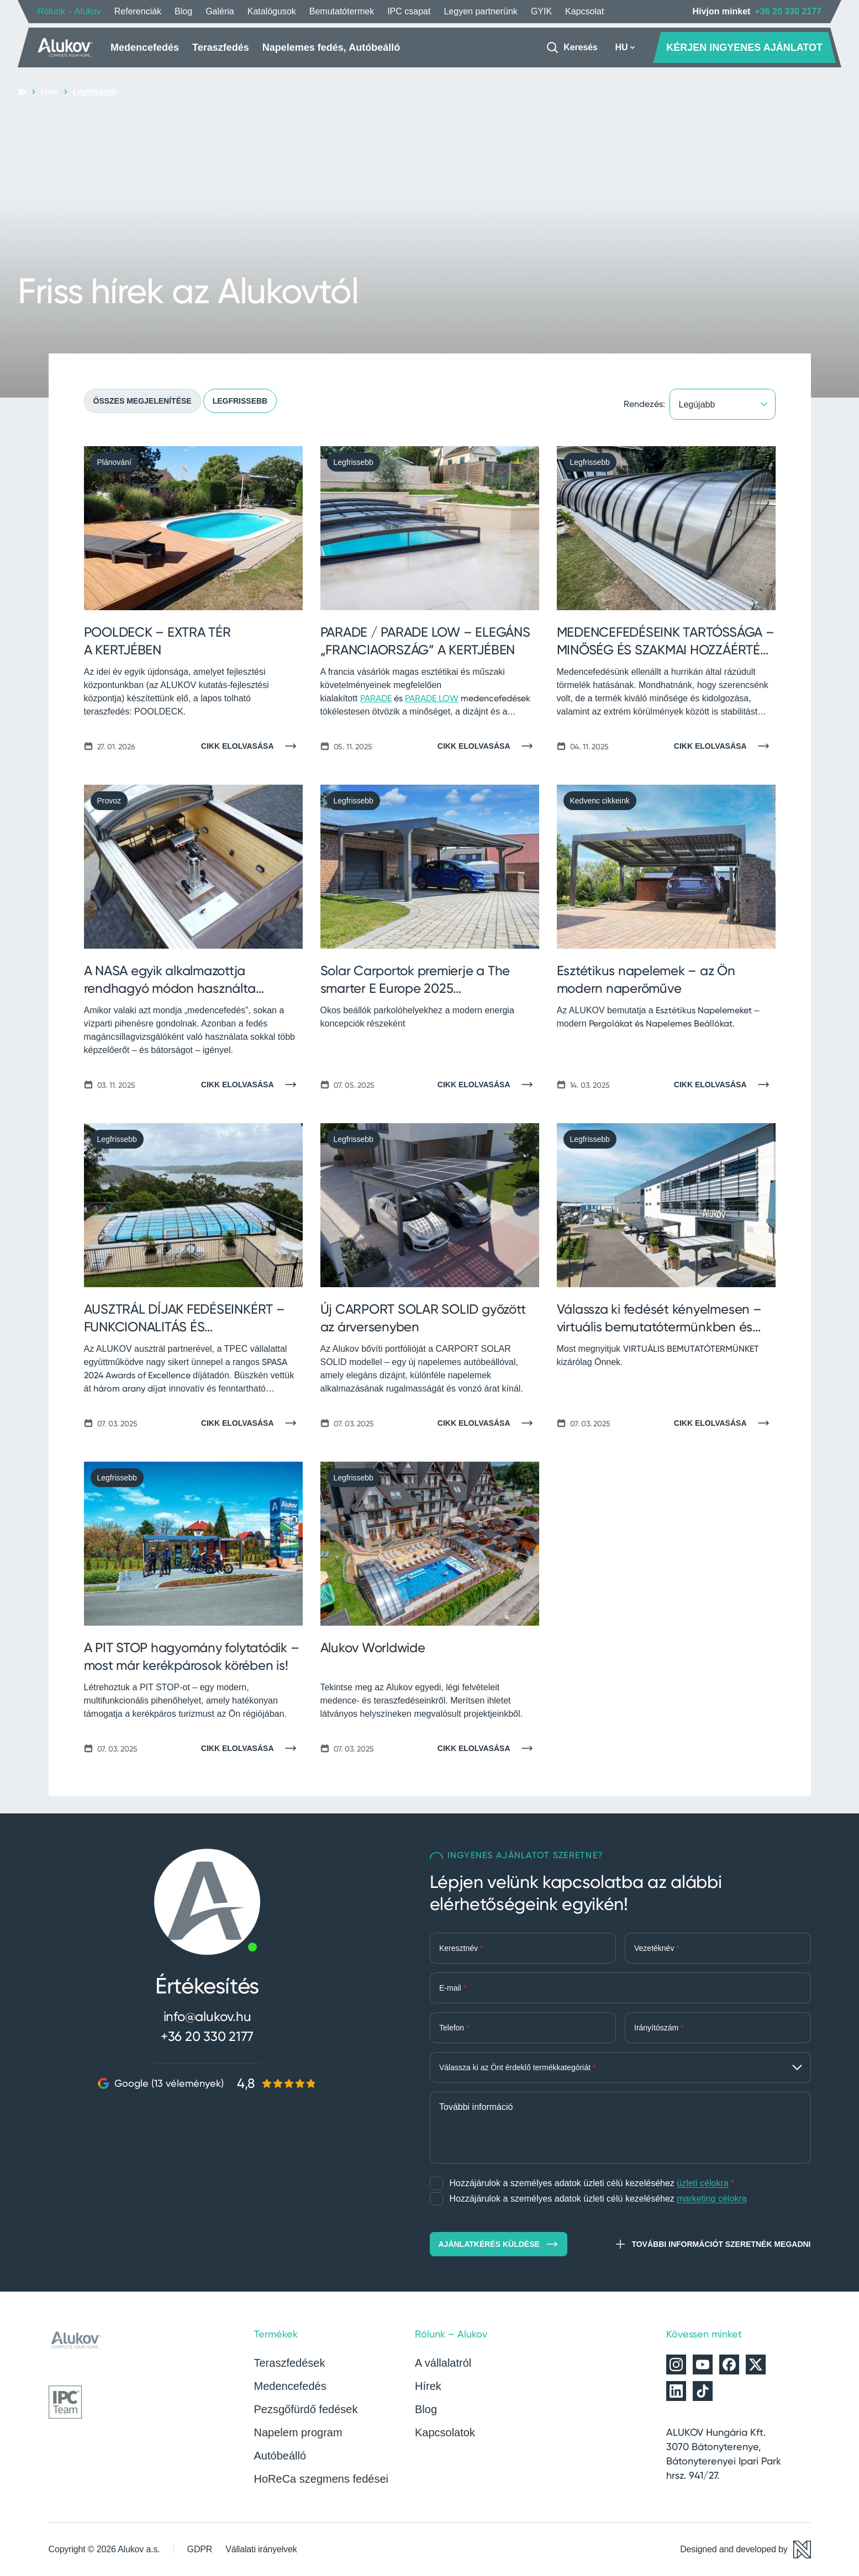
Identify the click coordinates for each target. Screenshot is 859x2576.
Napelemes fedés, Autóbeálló (331, 47)
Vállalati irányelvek (261, 2549)
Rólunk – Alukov (69, 11)
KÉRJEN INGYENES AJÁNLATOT (744, 47)
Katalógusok (271, 11)
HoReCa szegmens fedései (321, 2479)
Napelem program (298, 2432)
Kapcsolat (584, 11)
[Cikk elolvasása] (252, 746)
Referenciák (137, 11)
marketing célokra (711, 2198)
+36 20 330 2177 (788, 11)
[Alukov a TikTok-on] (703, 2391)
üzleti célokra (702, 2183)
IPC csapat (408, 11)
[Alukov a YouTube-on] (703, 2364)
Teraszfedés (220, 47)
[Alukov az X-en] (756, 2364)
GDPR (200, 2549)
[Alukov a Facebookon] (729, 2364)
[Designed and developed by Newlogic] (745, 2549)
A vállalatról (443, 2363)
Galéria (219, 11)
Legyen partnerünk (480, 11)
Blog (183, 11)
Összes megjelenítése (142, 400)
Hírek (50, 91)
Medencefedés (144, 47)
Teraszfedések (289, 2363)
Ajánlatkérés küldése (498, 2244)
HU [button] (625, 47)
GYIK (541, 11)
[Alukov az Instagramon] (676, 2364)
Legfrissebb (240, 400)
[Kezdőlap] (65, 47)
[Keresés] (571, 47)
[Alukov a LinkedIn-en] (676, 2391)
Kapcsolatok (445, 2432)
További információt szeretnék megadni (712, 2244)
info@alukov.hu (207, 2016)
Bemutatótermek (341, 11)
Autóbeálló (280, 2456)
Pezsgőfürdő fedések (306, 2409)
